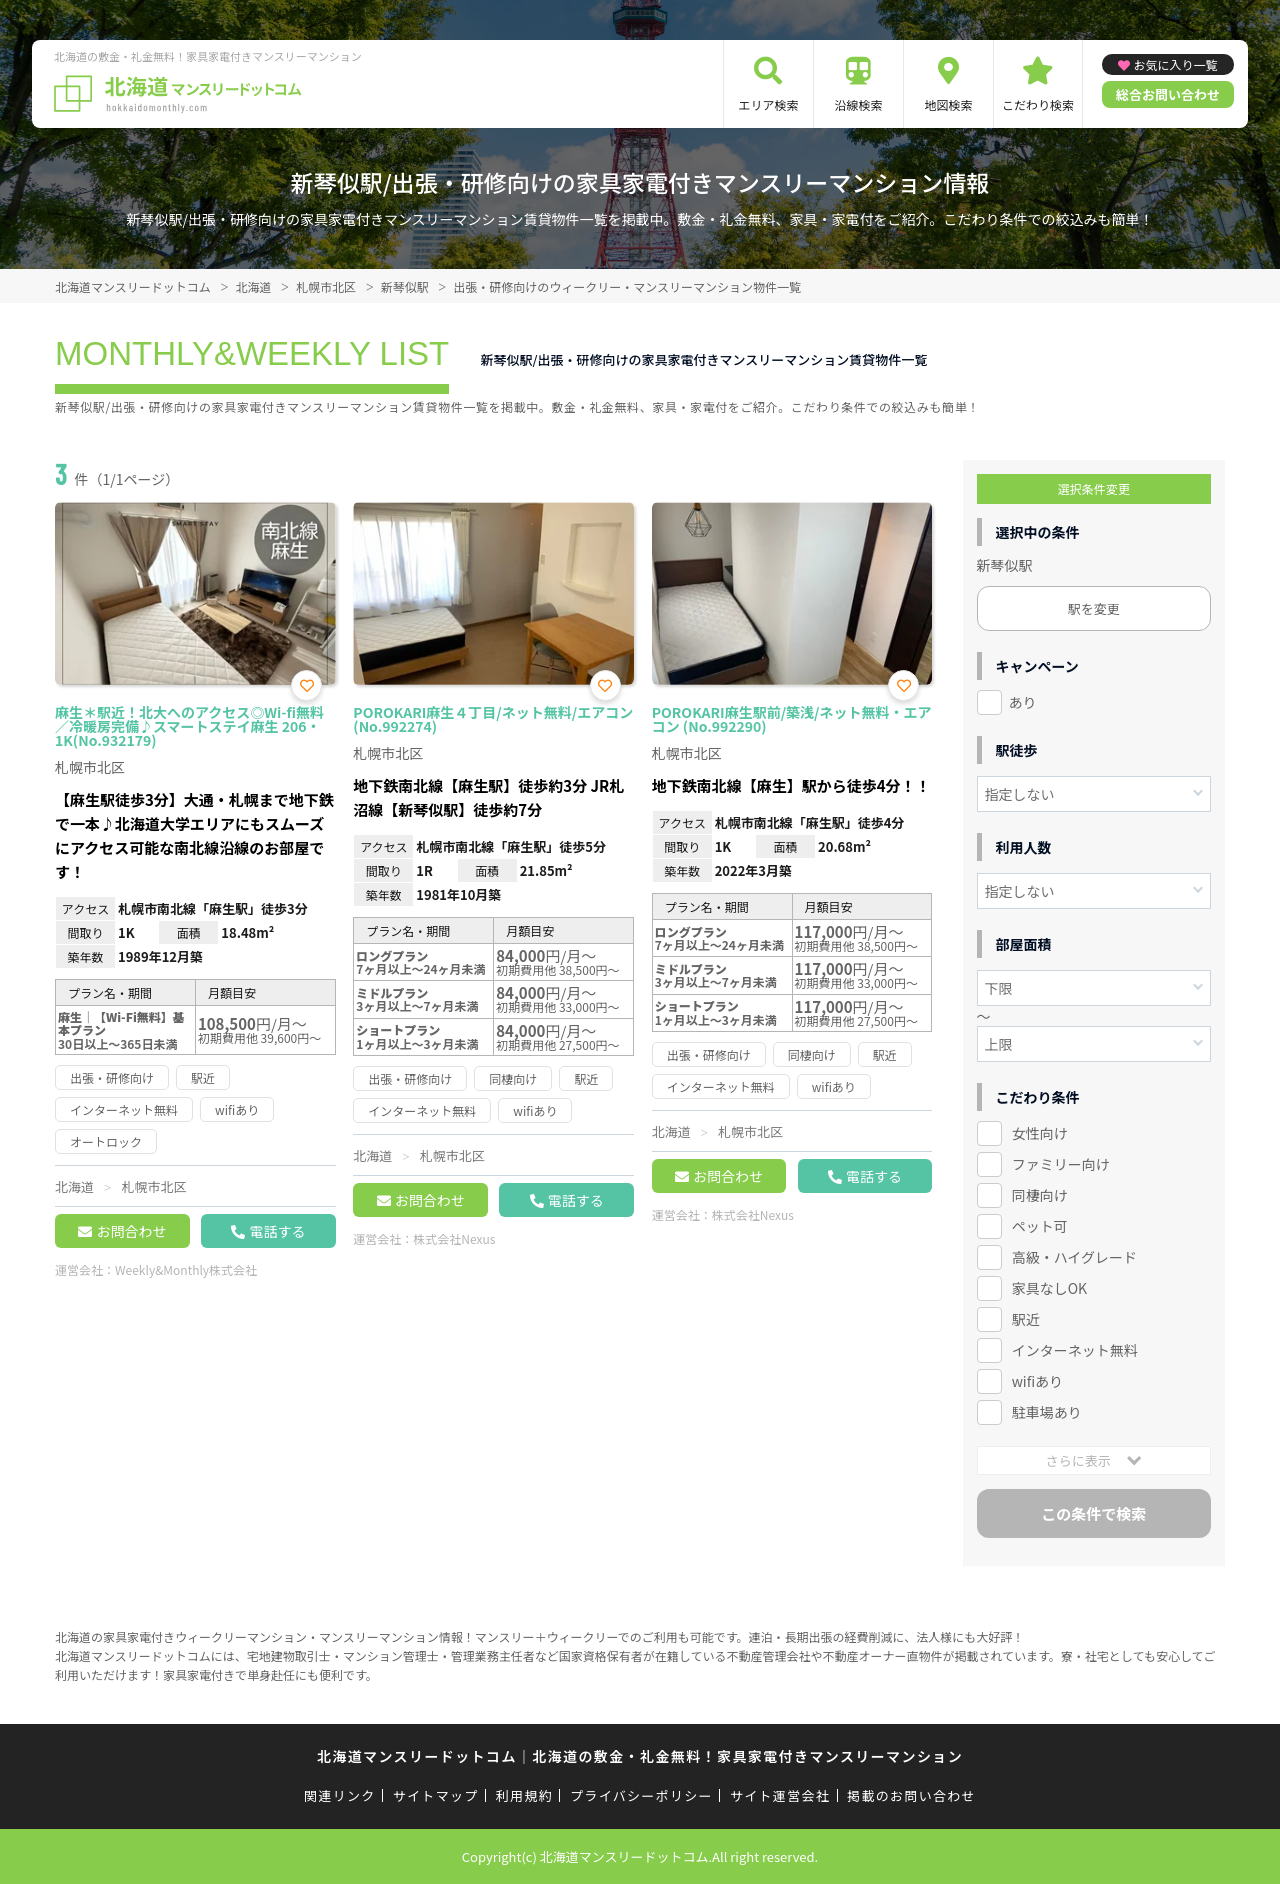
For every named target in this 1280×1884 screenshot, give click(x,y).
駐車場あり (1047, 1412)
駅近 (1026, 1319)
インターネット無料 (1075, 1350)
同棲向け (1040, 1195)
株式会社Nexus (454, 1238)
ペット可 (1040, 1226)
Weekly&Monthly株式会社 (186, 1269)
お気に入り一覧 (1175, 64)
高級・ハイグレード (1074, 1257)
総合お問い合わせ (1168, 94)
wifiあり (1037, 1381)
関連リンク (340, 1795)
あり (1023, 702)
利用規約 (524, 1795)
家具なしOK (1049, 1288)
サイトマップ (436, 1795)
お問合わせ (131, 1231)
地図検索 (948, 104)
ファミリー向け (1061, 1164)
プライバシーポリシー (641, 1795)
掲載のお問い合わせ (911, 1795)
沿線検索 (858, 104)
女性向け (1040, 1133)
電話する (277, 1231)
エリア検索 (768, 104)
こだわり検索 (1038, 104)
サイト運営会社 (780, 1795)
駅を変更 (1094, 608)
